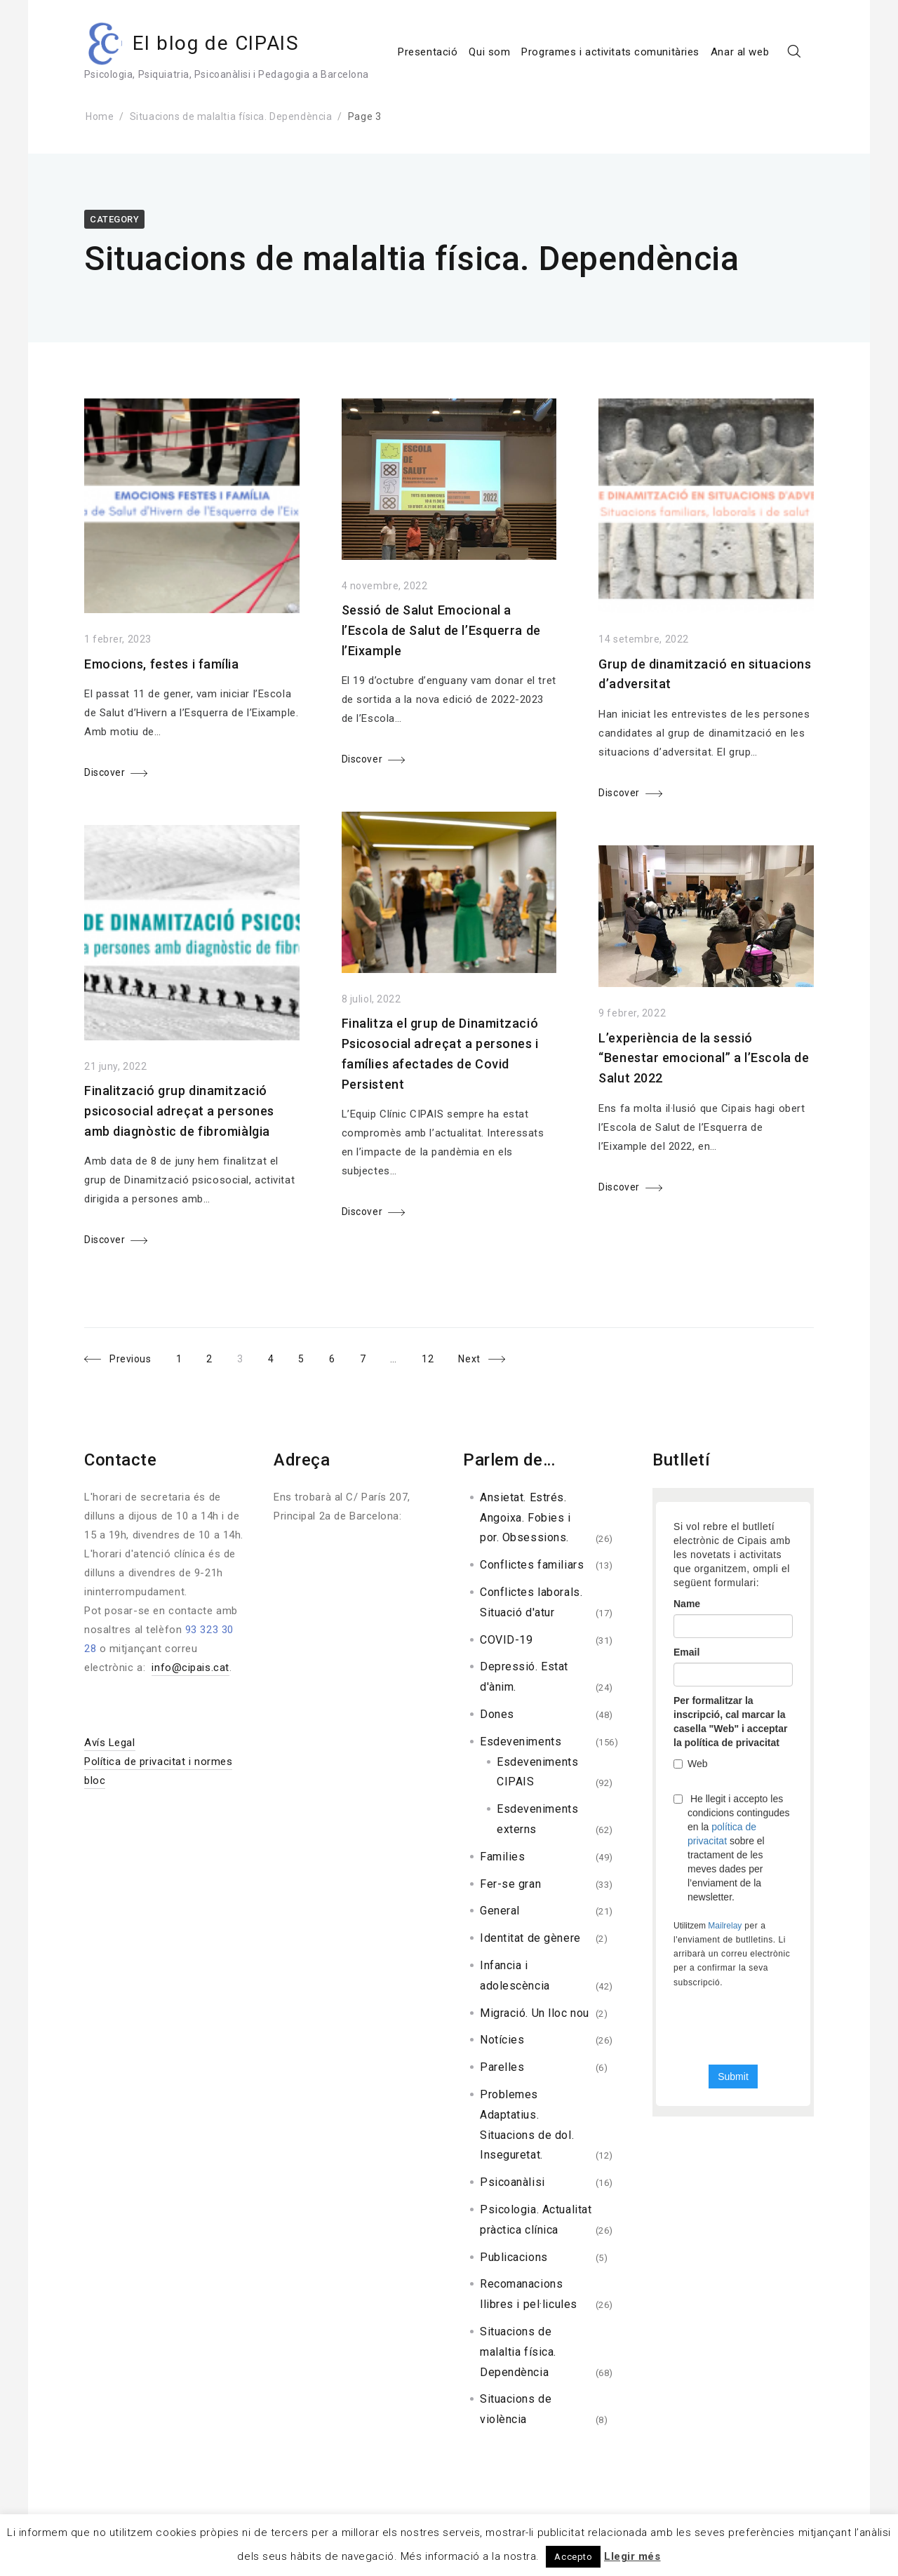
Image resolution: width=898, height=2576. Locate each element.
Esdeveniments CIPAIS (537, 1772)
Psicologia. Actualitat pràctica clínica (535, 2219)
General (500, 1910)
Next (470, 1358)
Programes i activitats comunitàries (610, 52)
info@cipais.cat (190, 1667)
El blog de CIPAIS (216, 43)
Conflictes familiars (532, 1564)
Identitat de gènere (530, 1938)
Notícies (502, 2039)
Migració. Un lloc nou (534, 2013)
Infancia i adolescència (515, 1975)
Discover (104, 772)
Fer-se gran (510, 1884)
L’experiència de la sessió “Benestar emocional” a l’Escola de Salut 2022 (703, 1058)
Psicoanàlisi (512, 2182)
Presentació (427, 52)
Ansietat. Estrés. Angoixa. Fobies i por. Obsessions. (525, 1518)
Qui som (489, 52)
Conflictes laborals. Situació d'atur (531, 1602)
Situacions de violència (515, 2409)
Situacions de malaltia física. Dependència (231, 116)
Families (502, 1856)
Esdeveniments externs (537, 1819)
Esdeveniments (520, 1741)
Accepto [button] (573, 2556)
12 (433, 1356)
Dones (497, 1714)
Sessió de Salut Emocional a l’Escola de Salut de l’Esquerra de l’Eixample (441, 630)
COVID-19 (506, 1639)
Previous (130, 1358)
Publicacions (514, 2257)
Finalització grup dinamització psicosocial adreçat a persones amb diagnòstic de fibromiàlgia (179, 1111)
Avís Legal (109, 1742)
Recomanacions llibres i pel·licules (528, 2294)
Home (100, 116)
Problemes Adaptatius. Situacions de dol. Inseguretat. (527, 2124)
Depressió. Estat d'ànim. (524, 1676)
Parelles (502, 2067)
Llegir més (632, 2556)
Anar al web (740, 52)
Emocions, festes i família (161, 664)
